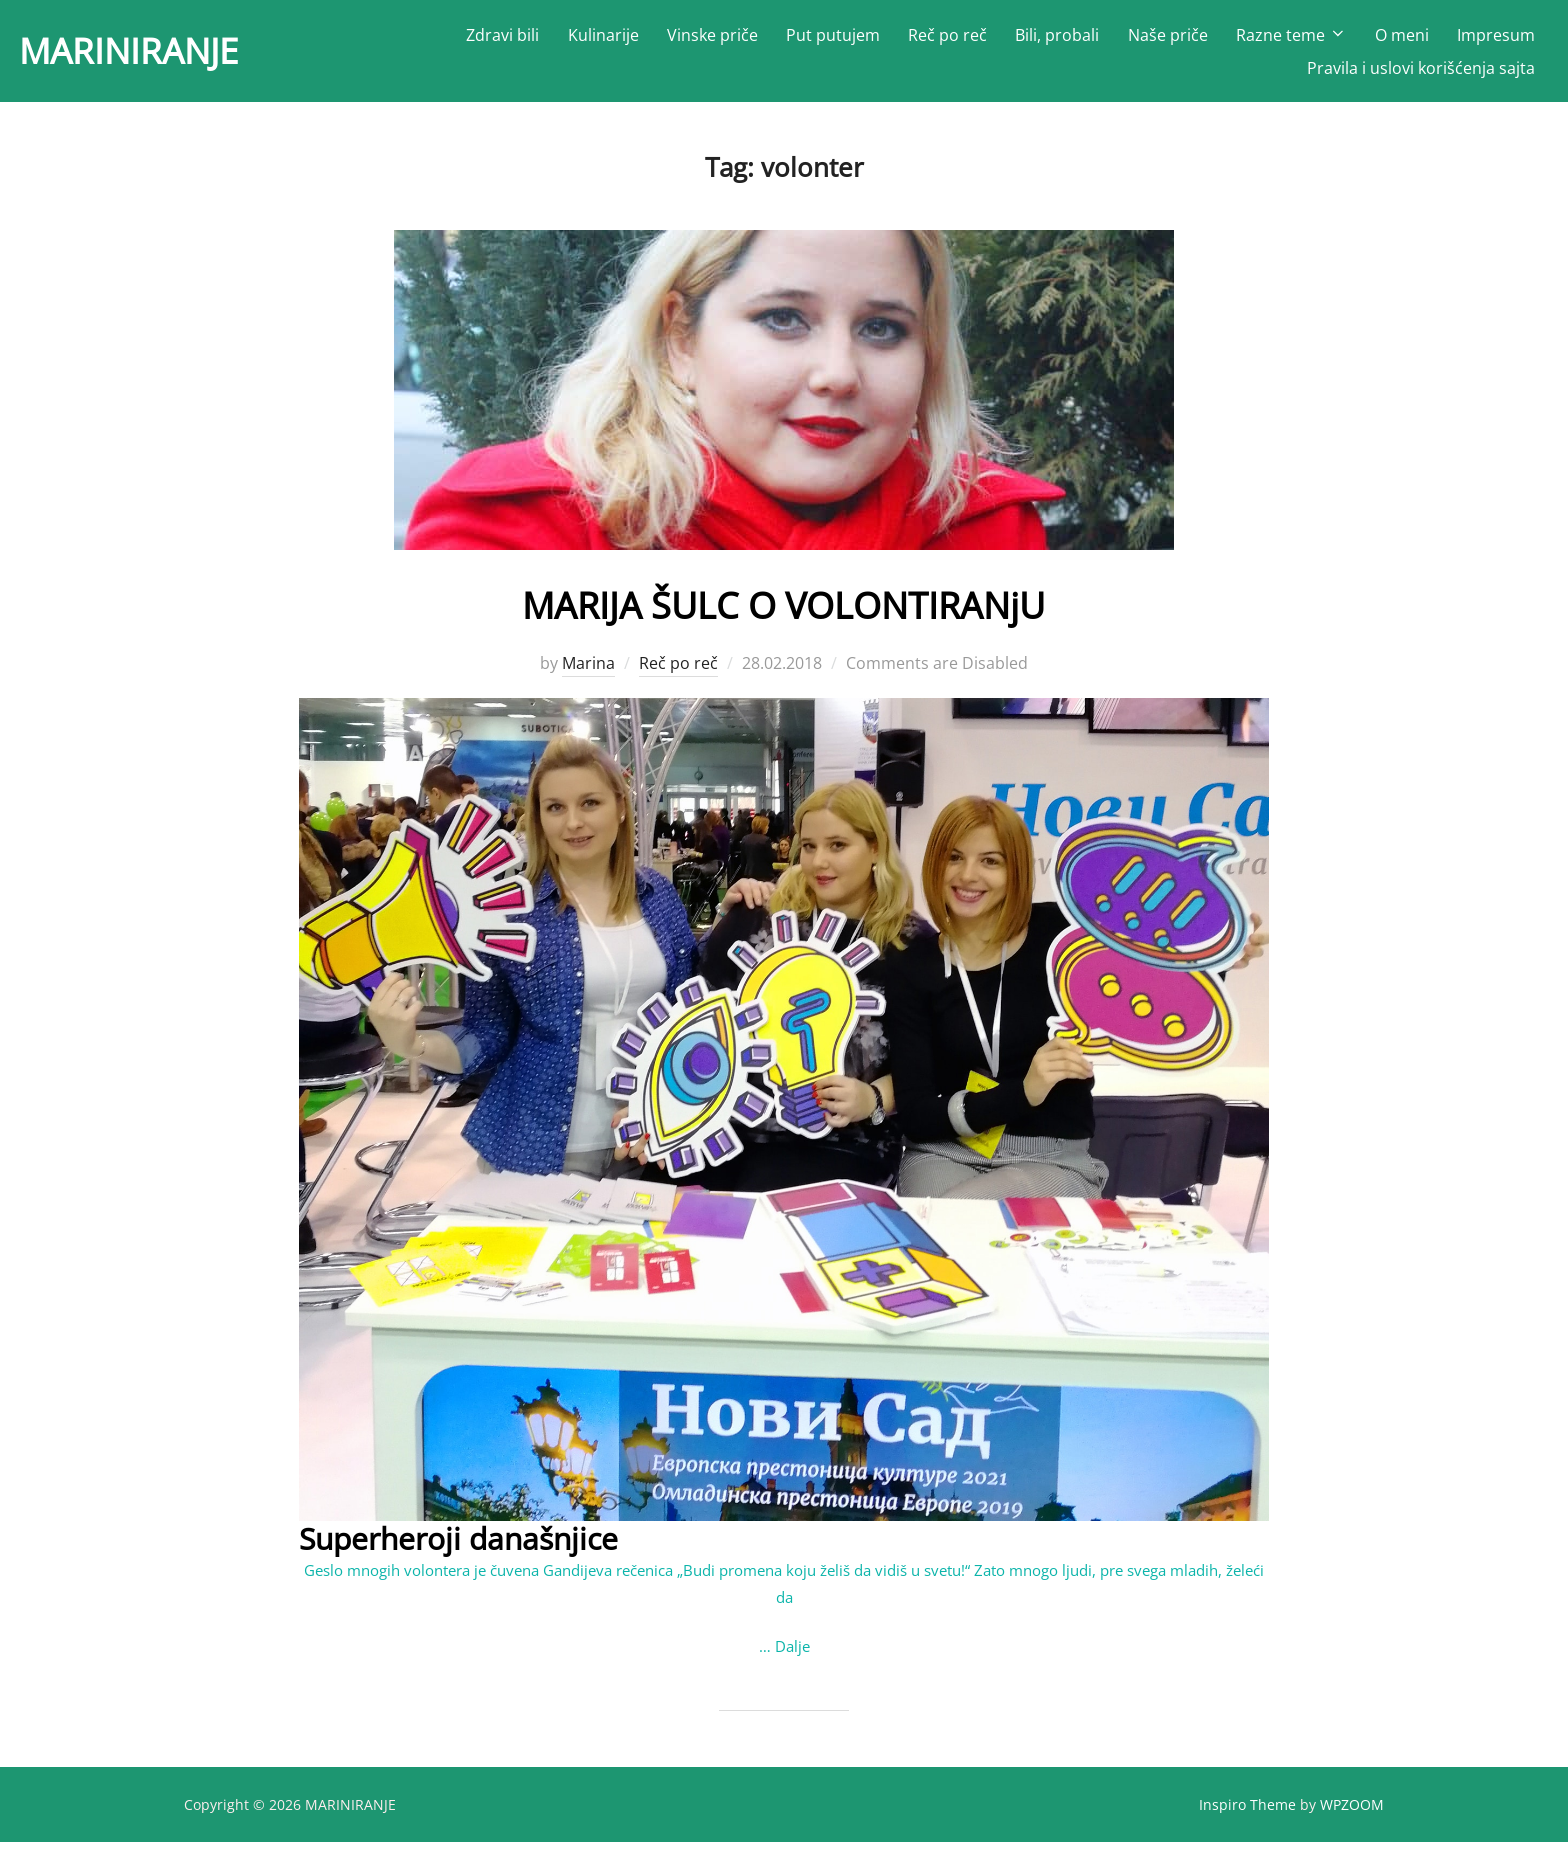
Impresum (1496, 40)
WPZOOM (1352, 1813)
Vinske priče (712, 40)
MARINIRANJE (152, 55)
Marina (588, 672)
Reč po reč (948, 40)
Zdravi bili (503, 40)
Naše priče (1168, 40)
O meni (1402, 40)
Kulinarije (603, 40)
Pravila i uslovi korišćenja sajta (1421, 73)
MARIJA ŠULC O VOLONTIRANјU (783, 612)
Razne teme (1291, 40)
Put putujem (833, 40)
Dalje (792, 1655)
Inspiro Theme (1247, 1813)
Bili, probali (1058, 40)
